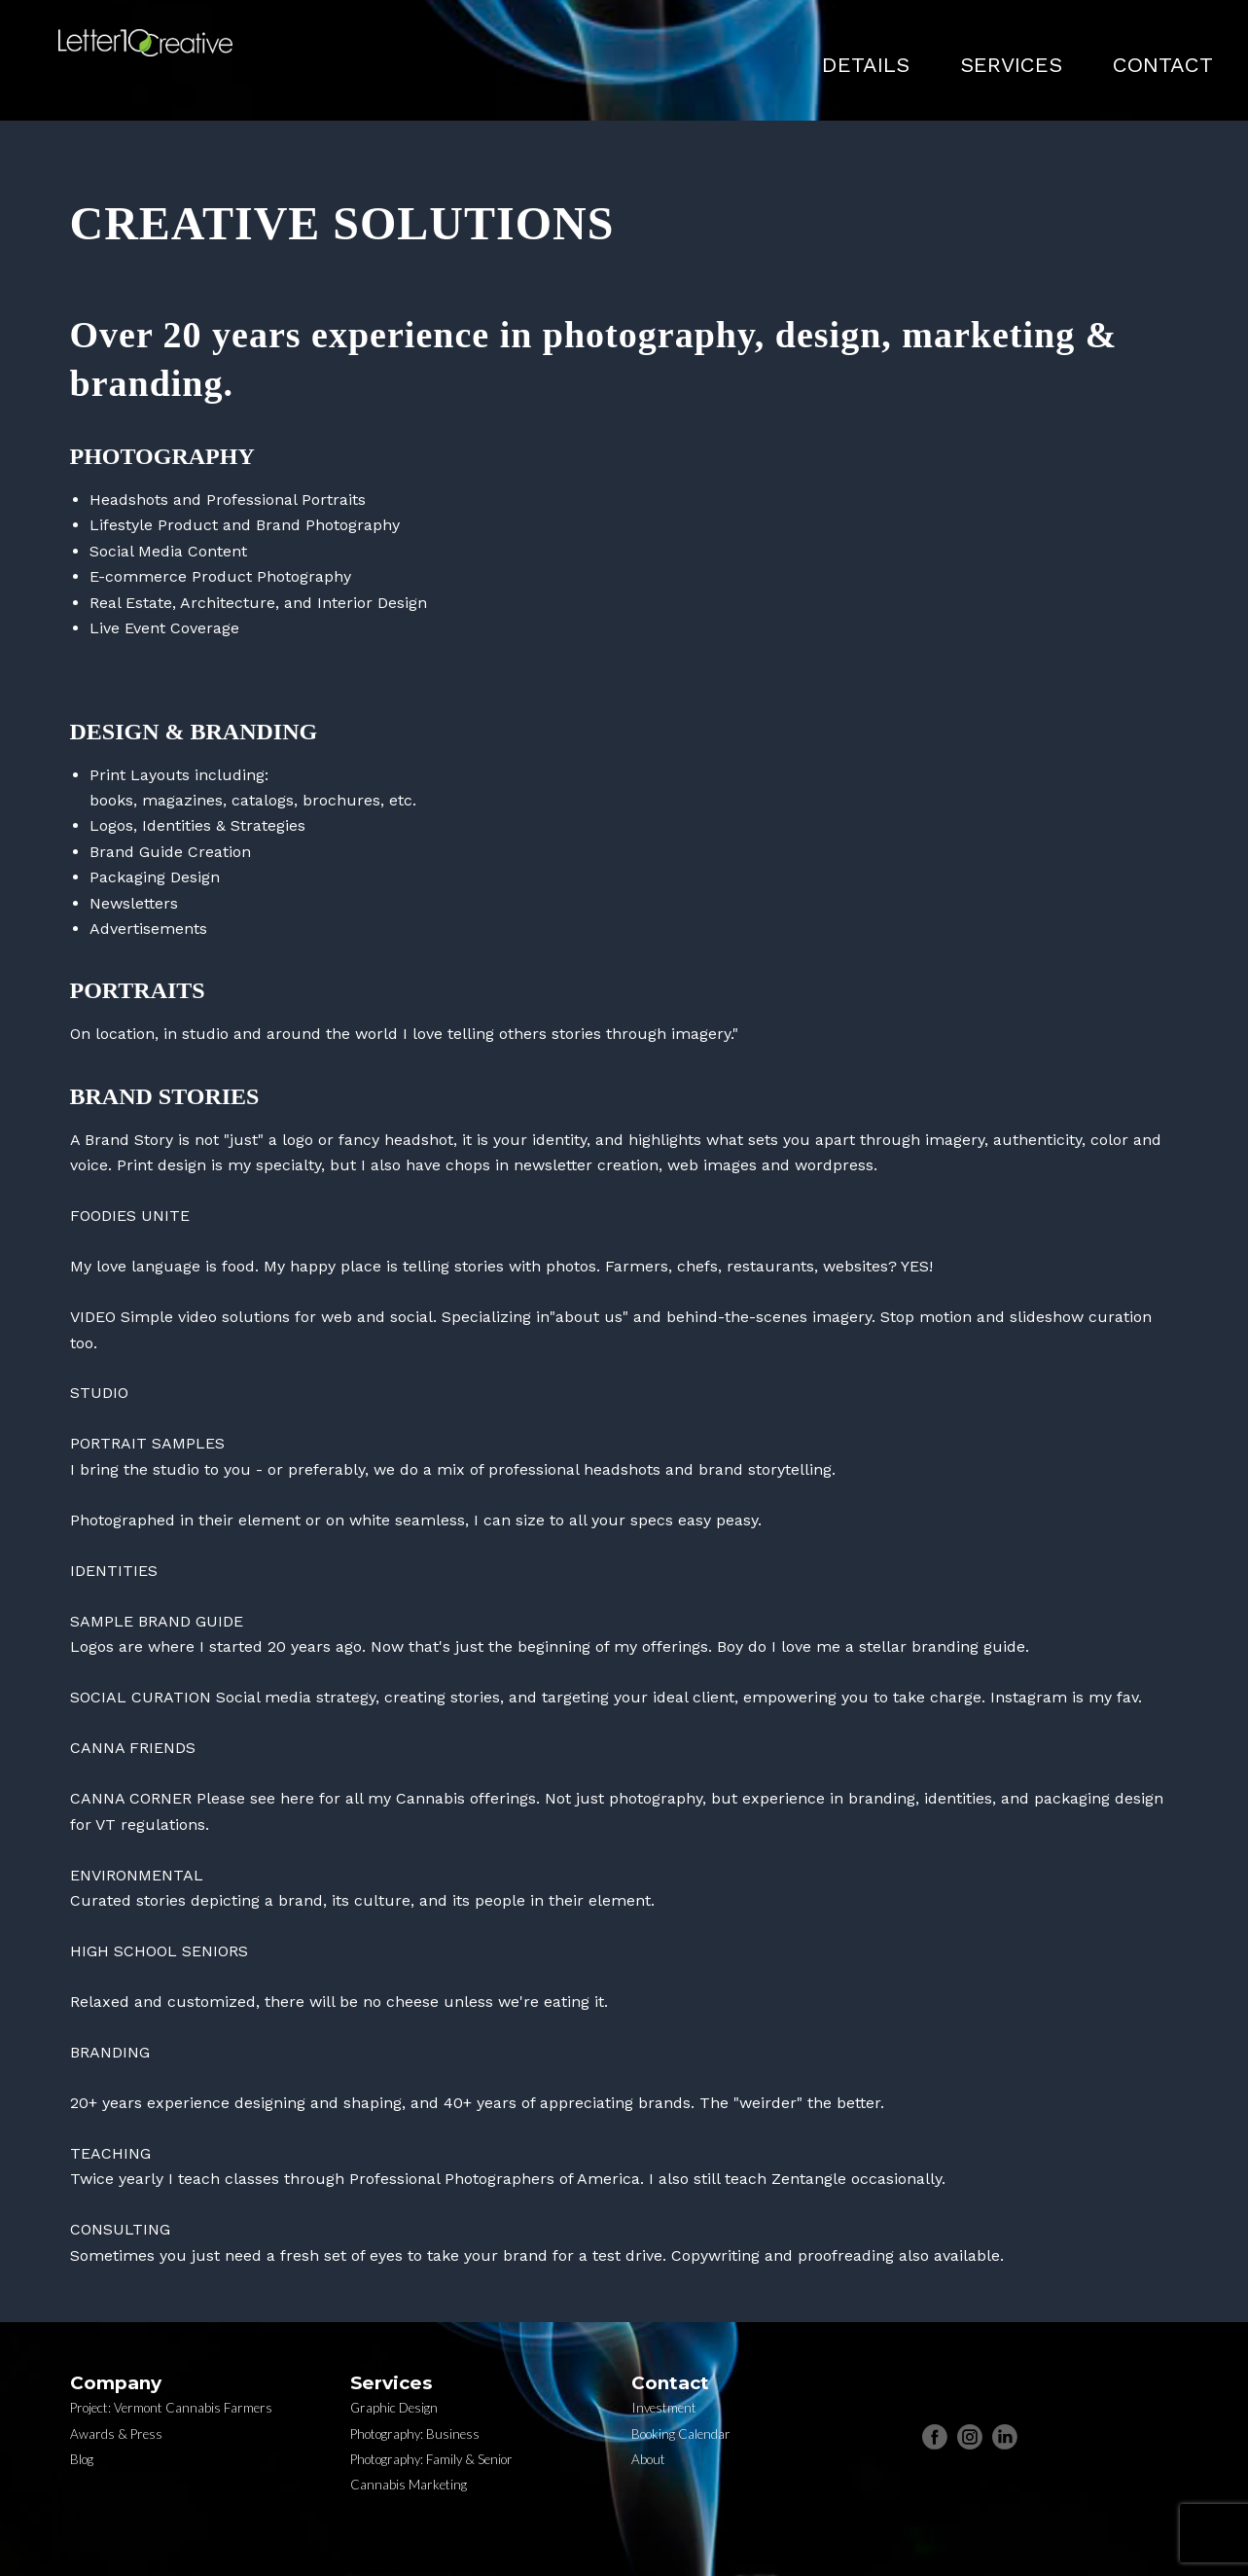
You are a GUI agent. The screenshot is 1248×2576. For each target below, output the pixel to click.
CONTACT (1163, 65)
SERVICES (1011, 65)
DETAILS (865, 65)
